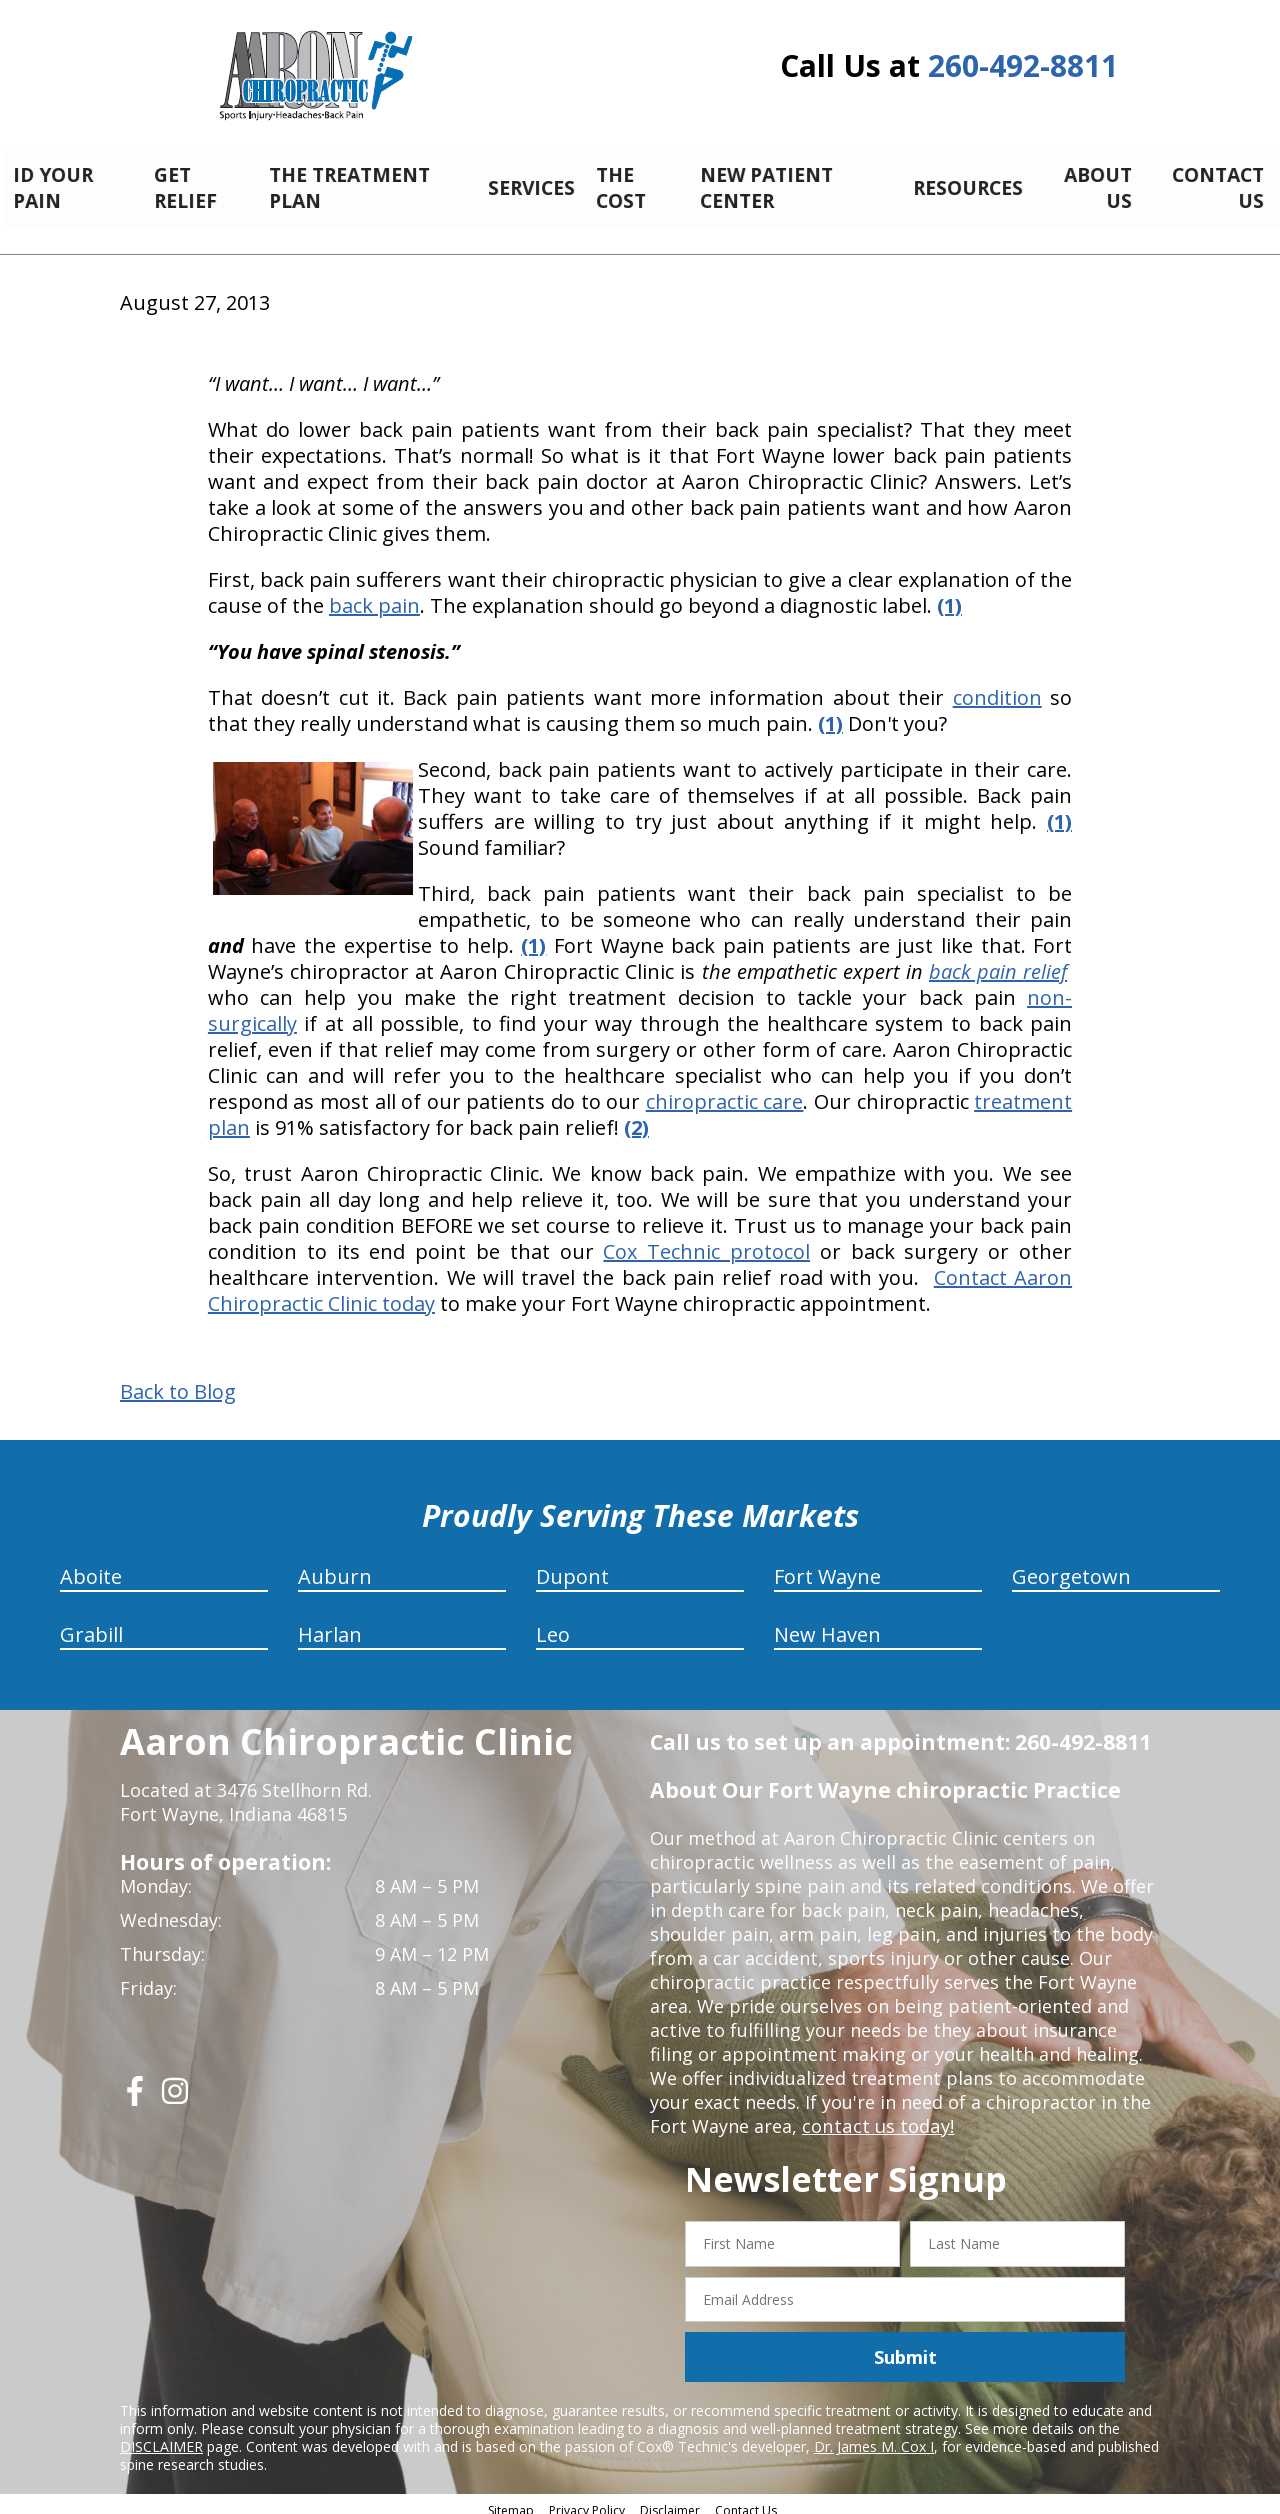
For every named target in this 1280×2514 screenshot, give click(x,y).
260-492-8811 (1023, 65)
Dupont (572, 1565)
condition (997, 686)
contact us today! (876, 2115)
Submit (905, 2346)
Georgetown (1071, 1565)
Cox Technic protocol (706, 1240)
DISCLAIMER (161, 2435)
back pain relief (998, 960)
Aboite (91, 1565)
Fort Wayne (827, 1565)
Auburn (335, 1565)
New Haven (827, 1623)
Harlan (330, 1623)
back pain (374, 594)
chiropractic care (725, 1090)
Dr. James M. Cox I (874, 2435)
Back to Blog (178, 1381)
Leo (553, 1623)
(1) (830, 712)
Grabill (91, 1623)
